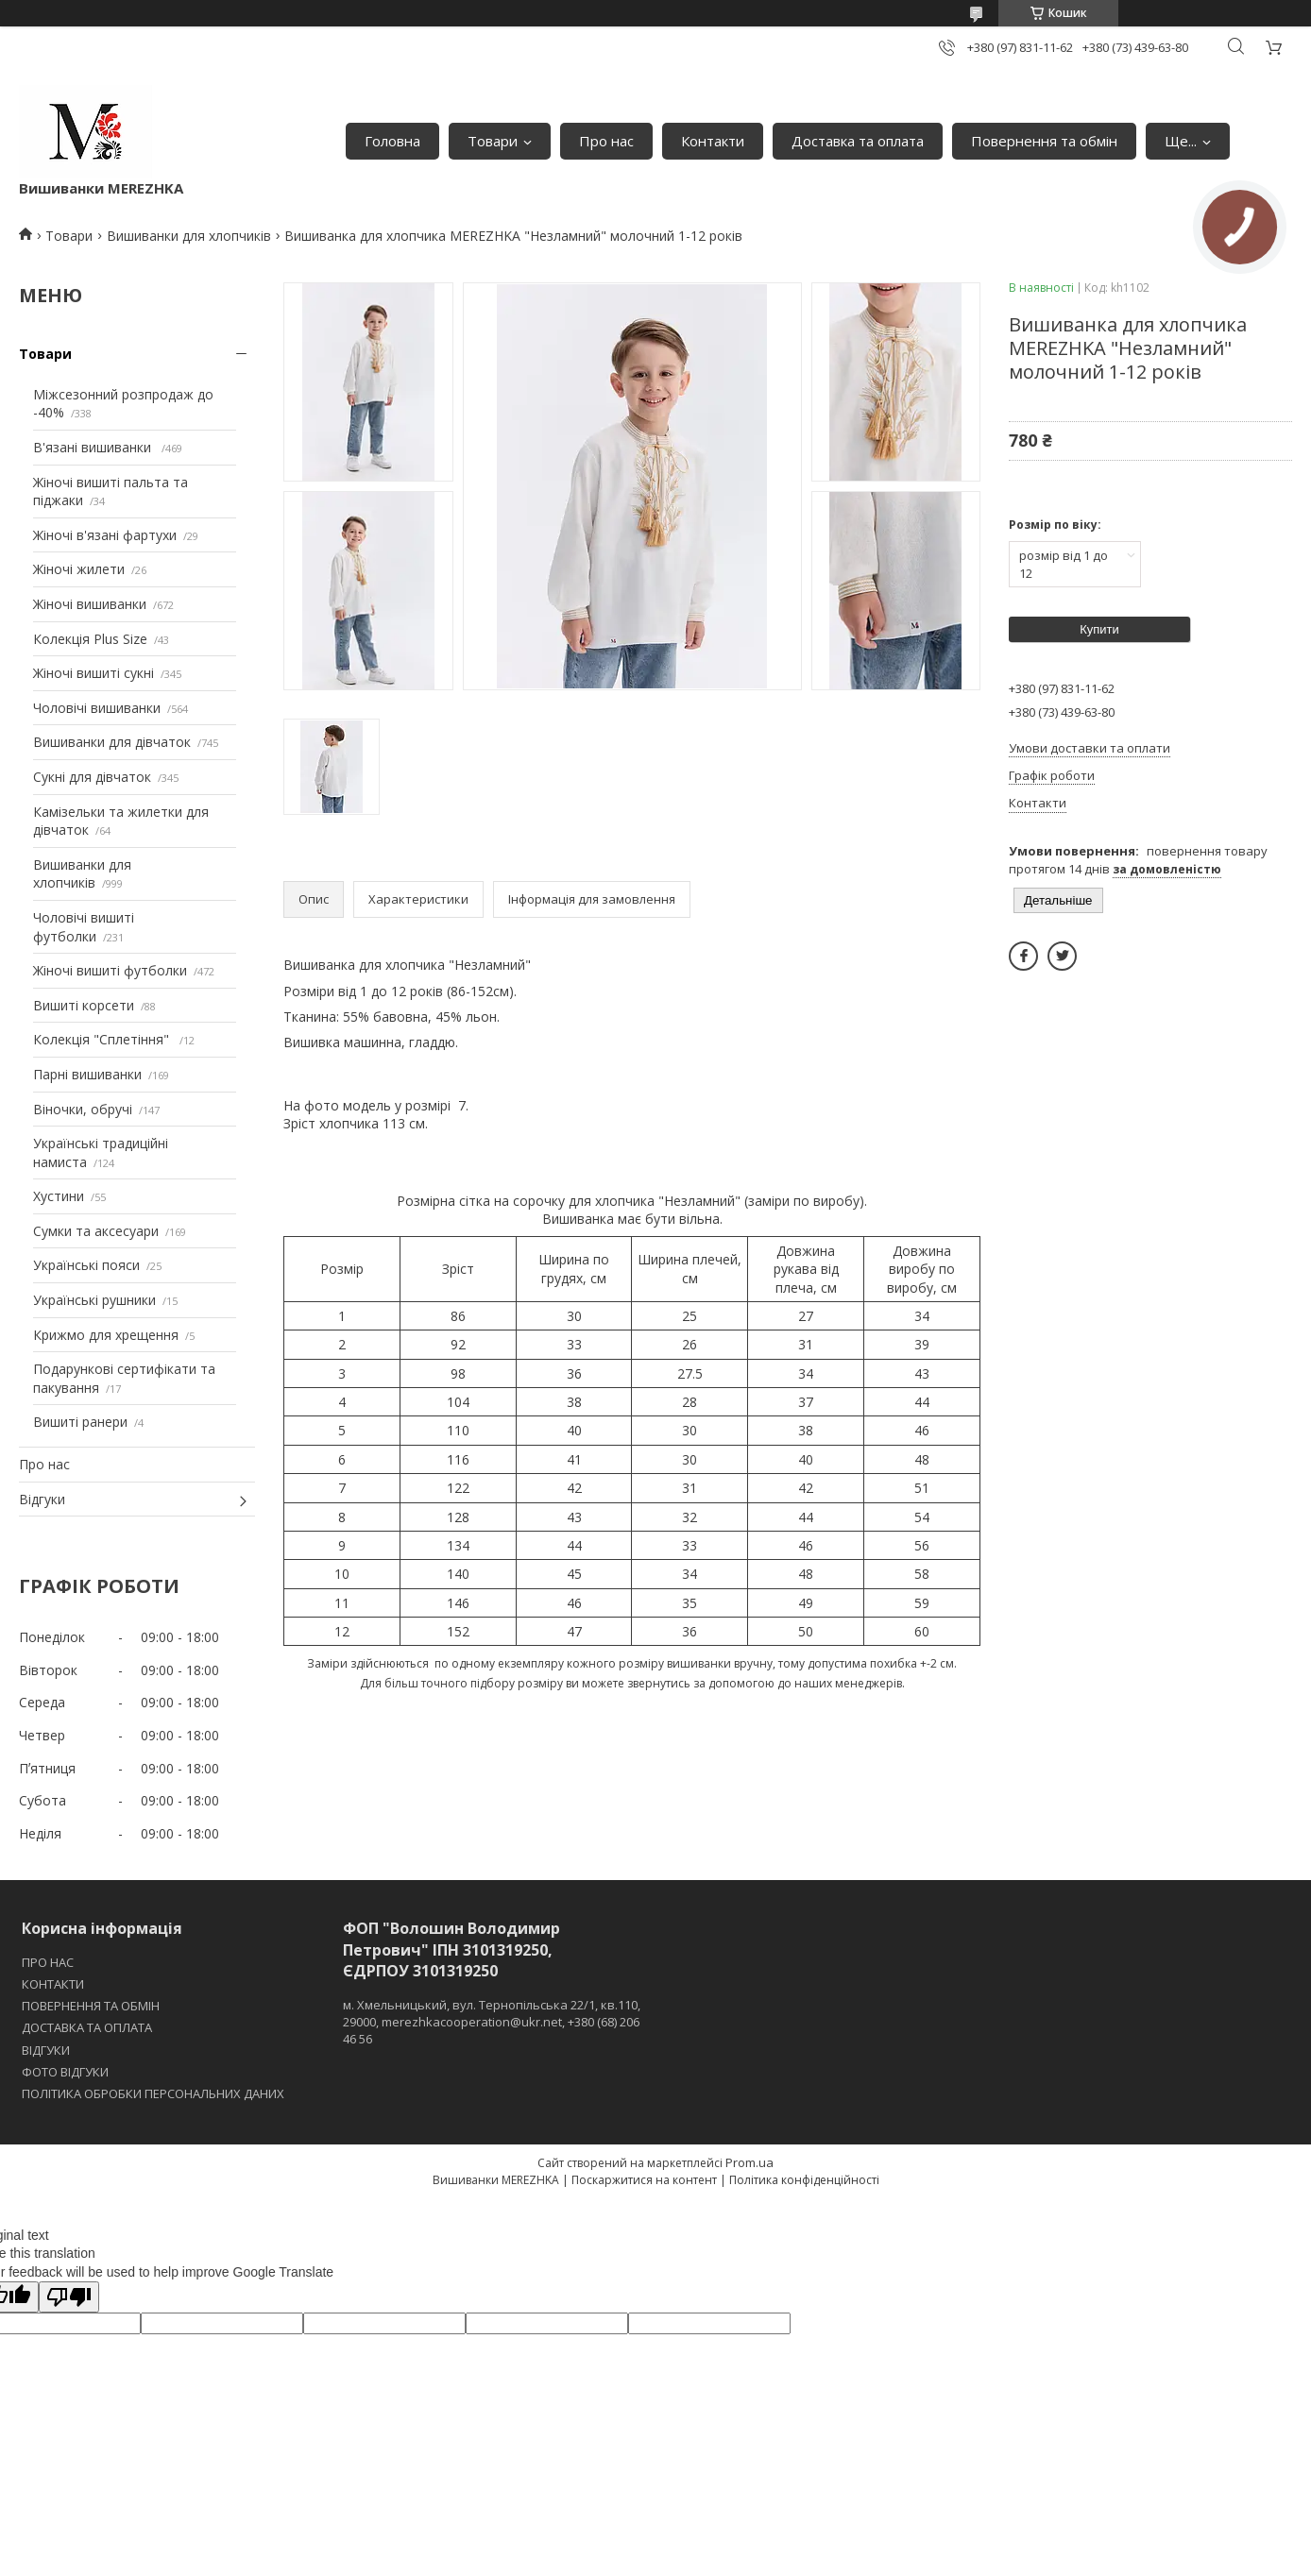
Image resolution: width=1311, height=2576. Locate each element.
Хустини (58, 1196)
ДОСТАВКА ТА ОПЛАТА (87, 2027)
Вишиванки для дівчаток (112, 742)
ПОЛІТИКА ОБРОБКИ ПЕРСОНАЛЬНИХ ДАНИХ (153, 2093)
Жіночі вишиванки (89, 604)
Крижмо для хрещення (106, 1335)
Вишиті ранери (80, 1422)
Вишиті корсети (83, 1005)
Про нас (606, 140)
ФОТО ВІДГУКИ (65, 2071)
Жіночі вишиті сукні (93, 673)
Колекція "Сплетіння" (103, 1039)
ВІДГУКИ (46, 2050)
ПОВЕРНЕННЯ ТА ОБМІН (91, 2005)
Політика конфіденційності (804, 2180)
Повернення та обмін (1044, 140)
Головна (392, 140)
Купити (1099, 629)
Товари (493, 140)
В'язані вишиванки (94, 447)
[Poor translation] (69, 2297)
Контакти (712, 140)
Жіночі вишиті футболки (110, 970)
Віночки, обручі (82, 1109)
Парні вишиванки (87, 1074)
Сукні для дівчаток (92, 777)
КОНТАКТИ (53, 1983)
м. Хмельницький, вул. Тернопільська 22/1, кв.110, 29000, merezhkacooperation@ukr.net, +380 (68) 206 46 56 (491, 2021)
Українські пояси (86, 1265)
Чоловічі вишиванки (97, 708)
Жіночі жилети (79, 569)
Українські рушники (94, 1300)
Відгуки (42, 1499)
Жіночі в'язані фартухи (105, 535)
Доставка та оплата (858, 140)
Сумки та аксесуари (96, 1231)
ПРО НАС (48, 1962)
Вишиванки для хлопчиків (189, 236)
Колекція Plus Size (90, 639)
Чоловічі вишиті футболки (83, 926)
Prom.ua (749, 2162)
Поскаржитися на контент (644, 2180)
